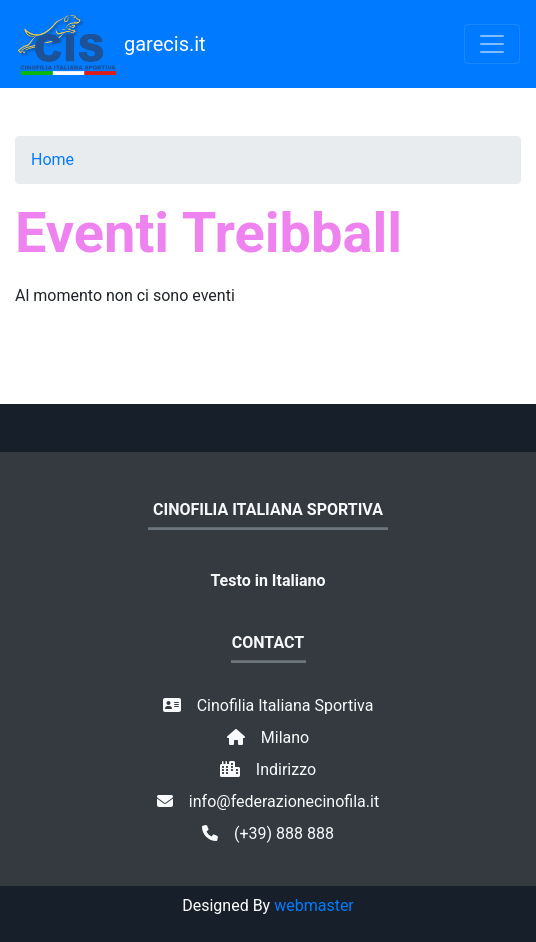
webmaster (314, 905)
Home (52, 159)
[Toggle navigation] (492, 44)
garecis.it (111, 44)
